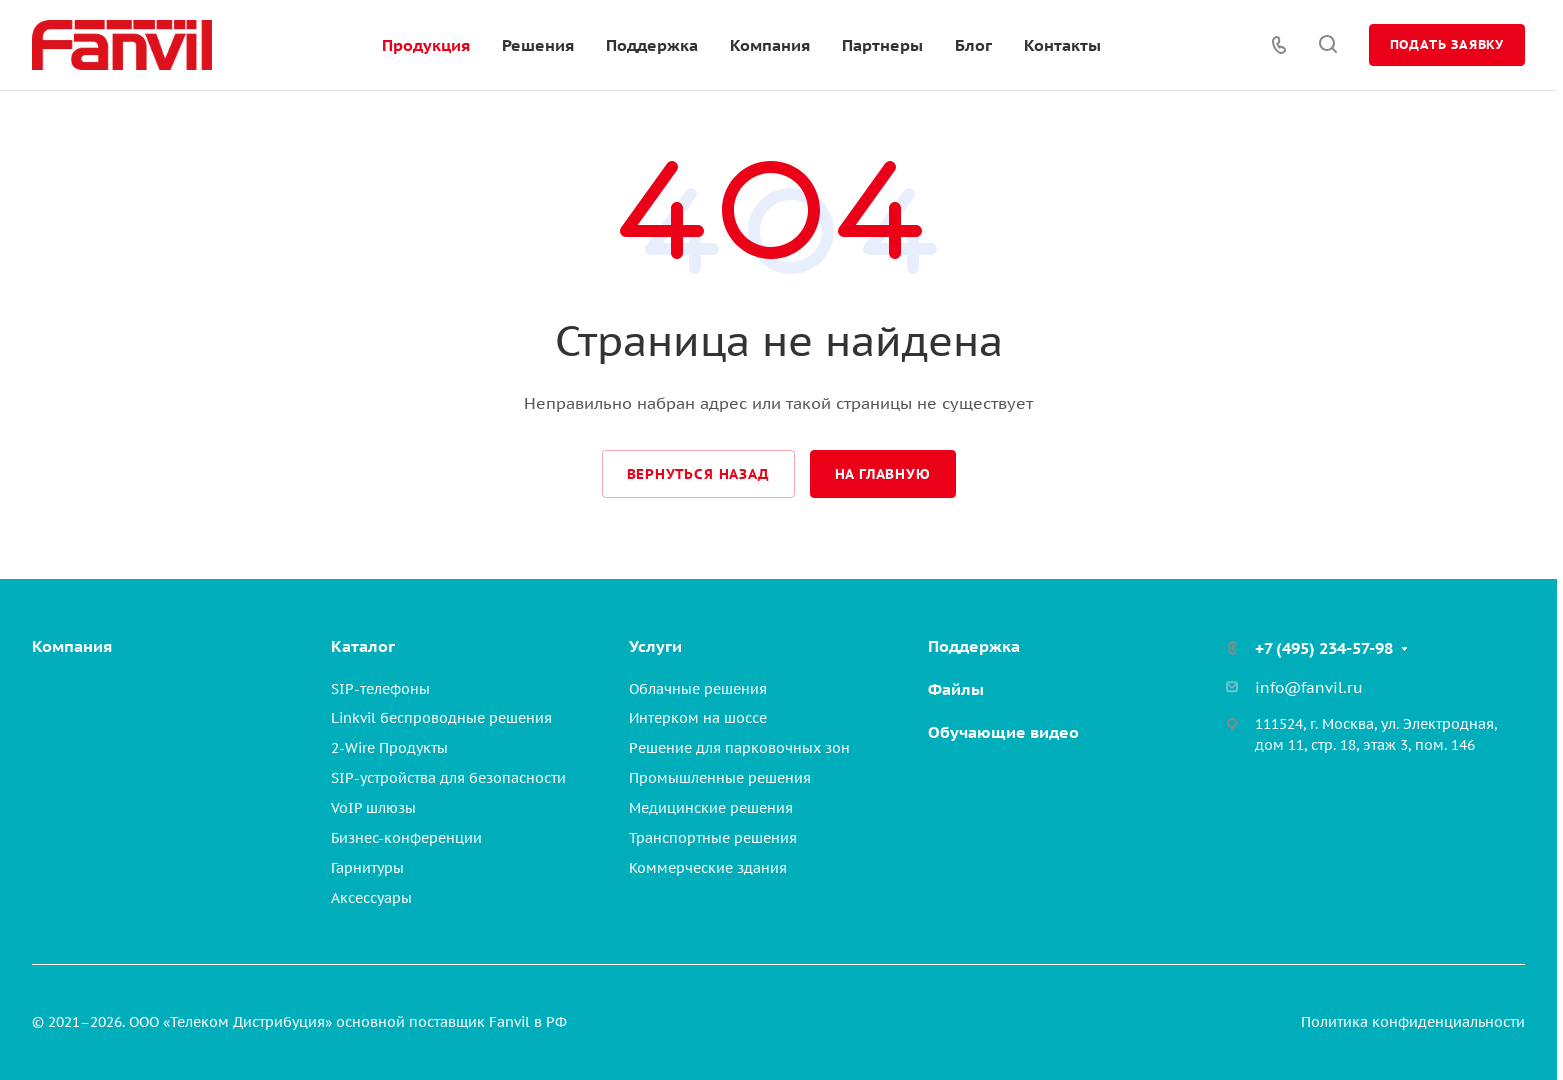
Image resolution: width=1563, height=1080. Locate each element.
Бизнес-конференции (406, 838)
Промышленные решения (720, 778)
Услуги (655, 646)
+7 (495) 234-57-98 (1324, 648)
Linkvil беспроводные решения (441, 718)
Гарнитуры (367, 868)
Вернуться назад (698, 474)
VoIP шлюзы (373, 808)
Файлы (956, 689)
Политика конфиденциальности (1413, 1022)
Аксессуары (371, 898)
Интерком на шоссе (698, 718)
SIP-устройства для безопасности (448, 778)
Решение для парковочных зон (739, 748)
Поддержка (974, 646)
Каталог (363, 646)
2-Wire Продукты (389, 748)
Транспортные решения (713, 838)
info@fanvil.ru (1309, 687)
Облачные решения (698, 689)
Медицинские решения (711, 808)
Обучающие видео (1003, 732)
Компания (72, 646)
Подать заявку (1447, 44)
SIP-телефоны (380, 689)
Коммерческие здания (708, 868)
